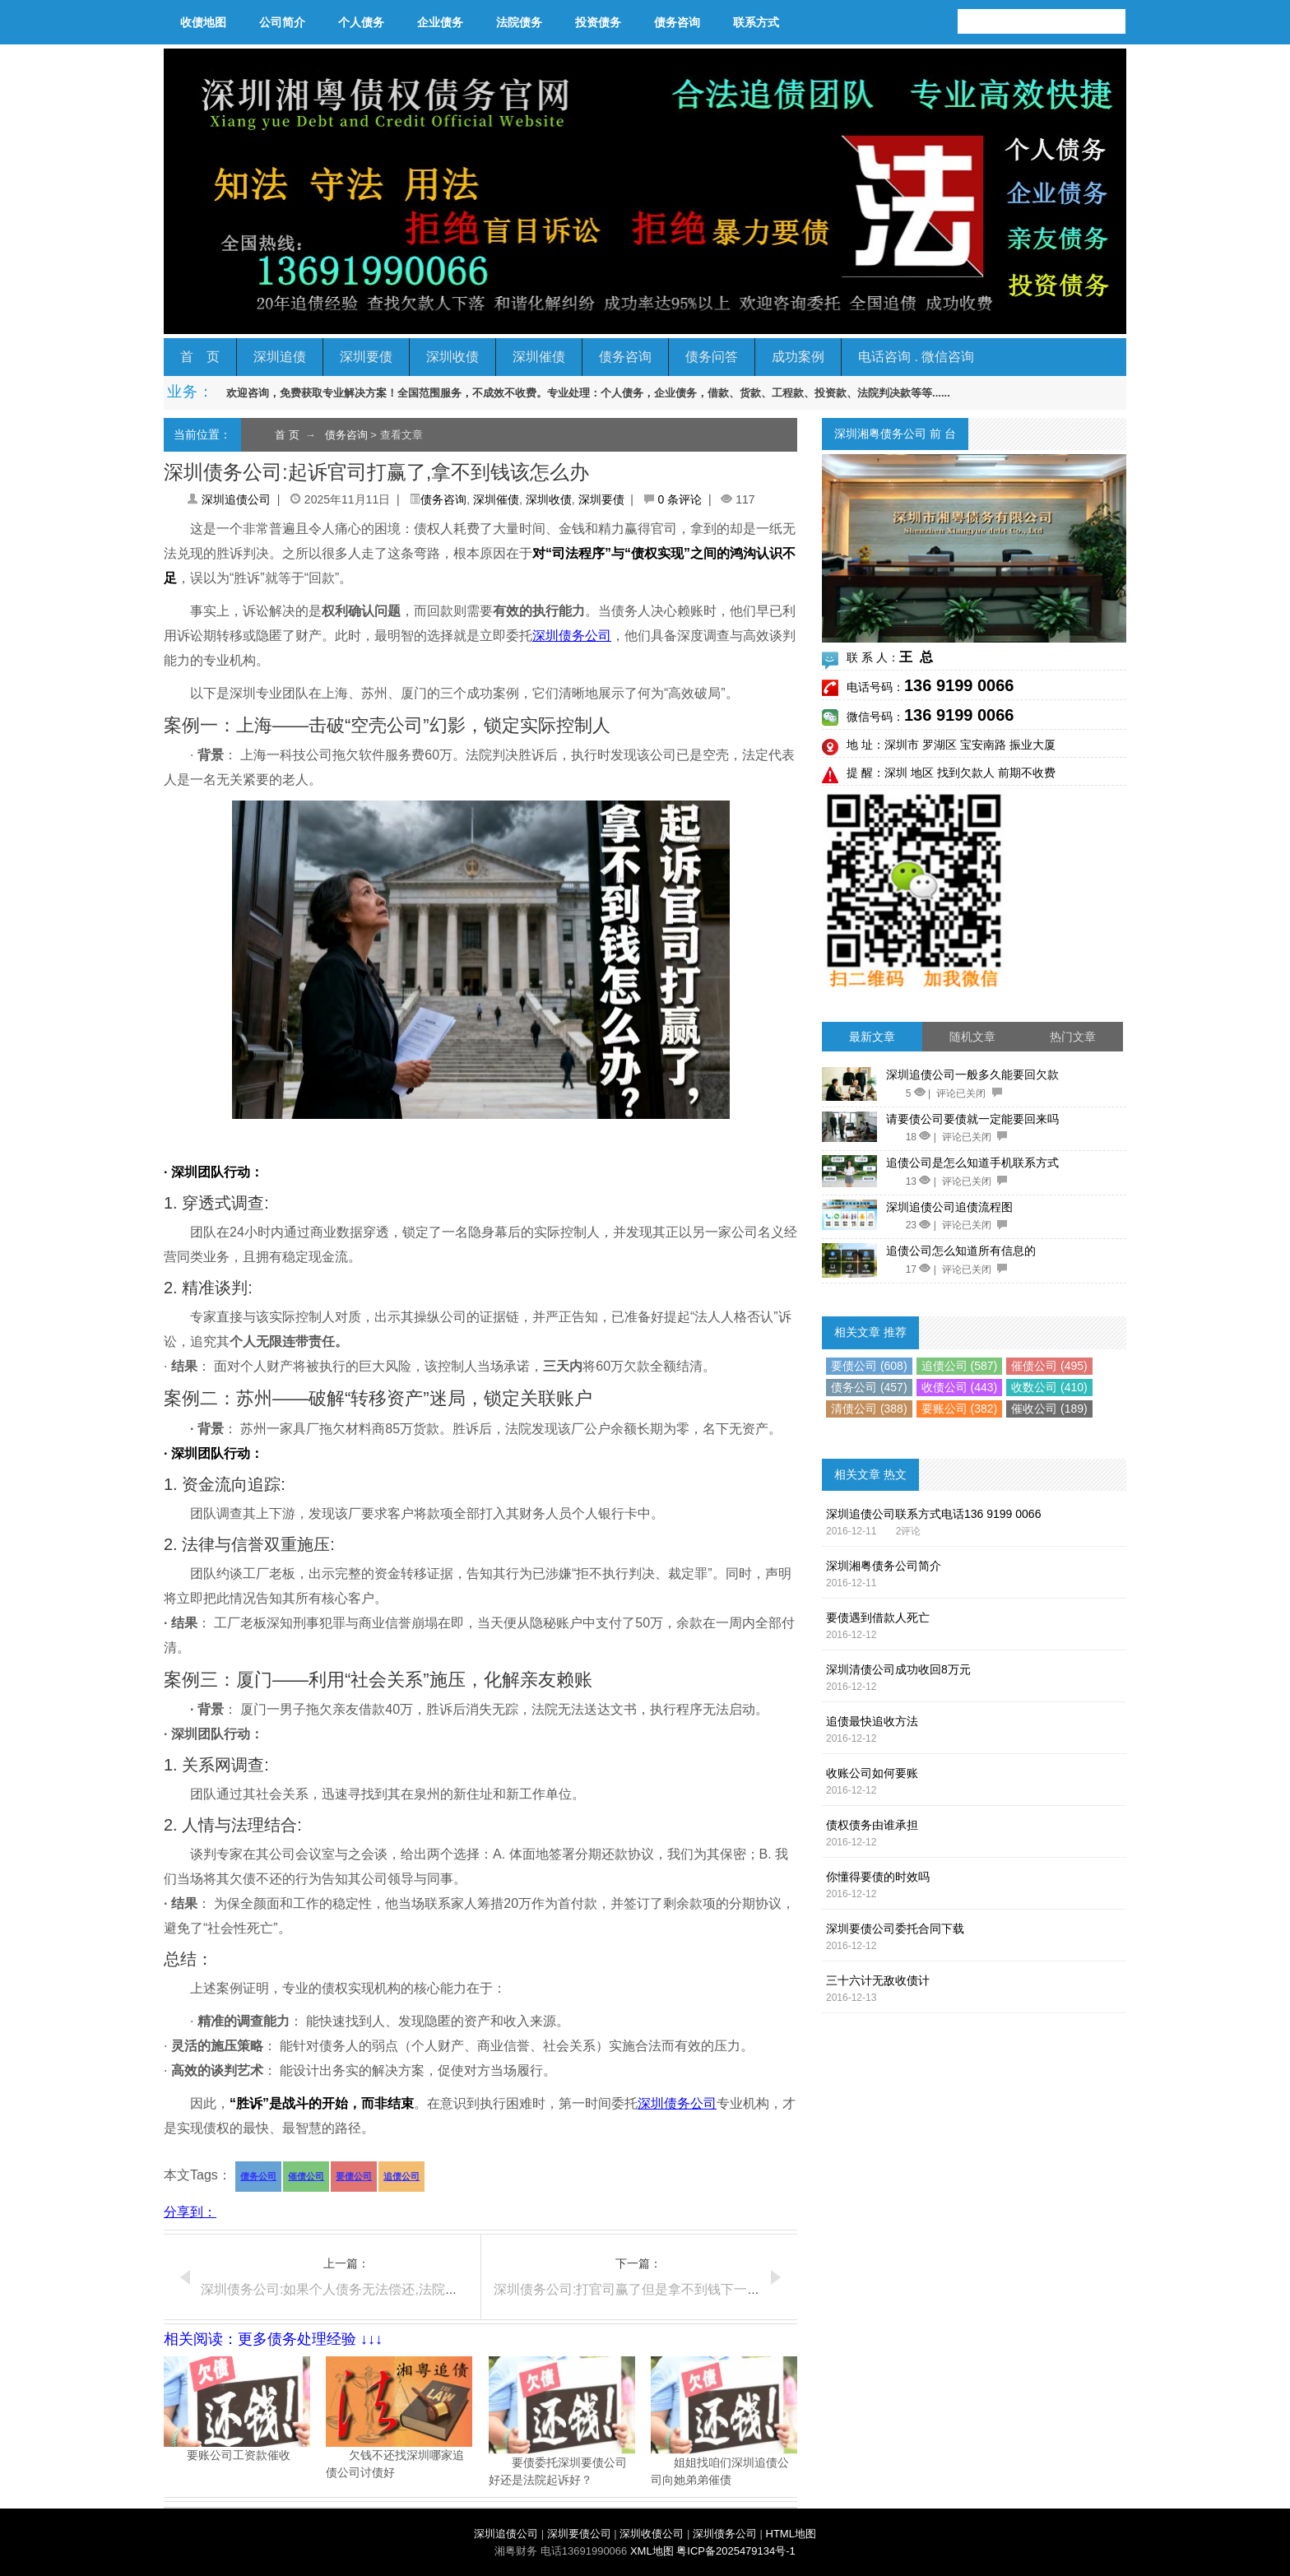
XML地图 (652, 2551)
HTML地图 (791, 2533)
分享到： (190, 2212)
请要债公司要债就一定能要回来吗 (972, 1119)
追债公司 (401, 2176)
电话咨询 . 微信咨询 (916, 357)
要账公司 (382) (959, 1408)
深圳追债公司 (236, 499)
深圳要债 (366, 357)
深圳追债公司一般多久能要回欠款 (972, 1074)
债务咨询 (677, 22)
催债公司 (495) (1049, 1365)
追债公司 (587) (959, 1365)
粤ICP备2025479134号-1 (736, 2551)
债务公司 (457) (869, 1387)
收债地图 (203, 22)
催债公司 (306, 2176)
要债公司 (354, 2176)
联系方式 (756, 22)
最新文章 (872, 1036)
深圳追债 (279, 357)
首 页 (200, 357)
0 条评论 (680, 499)
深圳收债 (452, 357)
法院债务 (519, 22)
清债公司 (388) (869, 1408)
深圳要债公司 (579, 2533)
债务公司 (258, 2176)
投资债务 (598, 22)
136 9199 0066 (959, 685)
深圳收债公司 (651, 2533)
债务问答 (711, 357)
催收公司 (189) (1049, 1408)
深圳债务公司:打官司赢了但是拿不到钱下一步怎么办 (647, 2289)
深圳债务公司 (571, 636)
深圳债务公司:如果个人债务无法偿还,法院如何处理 (349, 2289)
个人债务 (361, 22)
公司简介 (282, 22)
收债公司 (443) (959, 1387)
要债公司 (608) (869, 1365)
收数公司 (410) (1049, 1387)
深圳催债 (539, 357)
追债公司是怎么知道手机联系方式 (972, 1162)
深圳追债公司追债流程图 (949, 1207)
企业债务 (440, 22)
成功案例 (798, 357)
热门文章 (1073, 1036)
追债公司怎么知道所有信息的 (961, 1250)
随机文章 (972, 1036)
